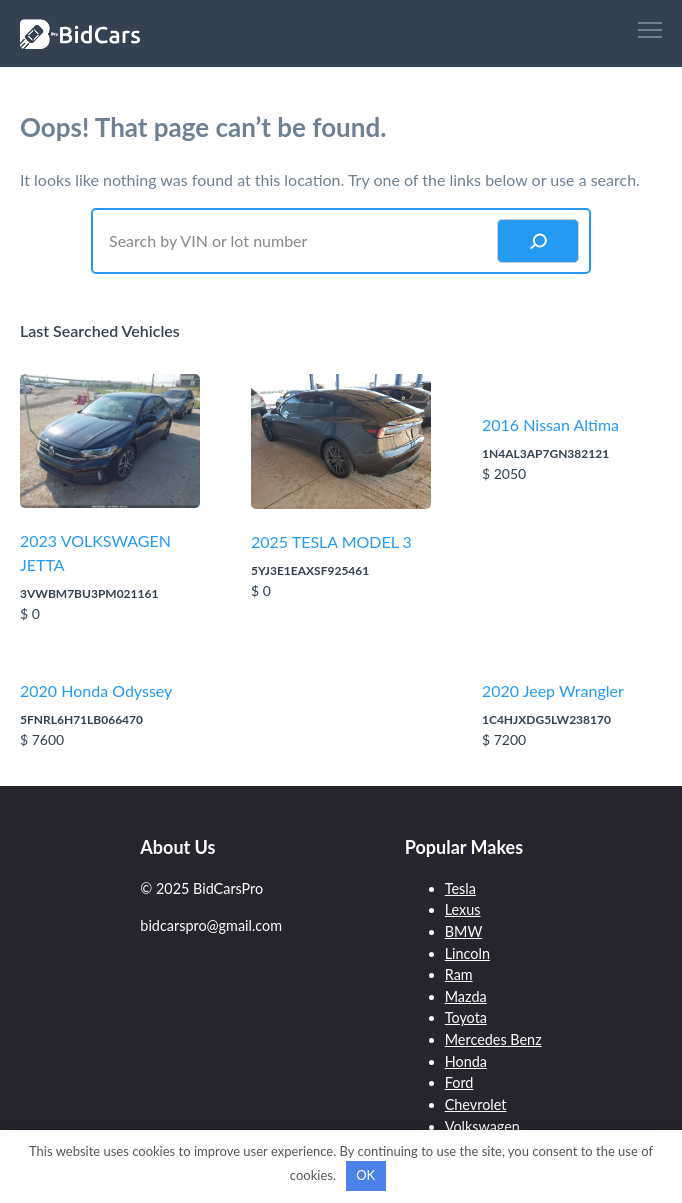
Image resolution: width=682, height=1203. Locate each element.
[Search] (538, 241)
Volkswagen (482, 1126)
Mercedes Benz (493, 1039)
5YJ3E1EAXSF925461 (310, 570)
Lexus (463, 909)
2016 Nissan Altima (550, 424)
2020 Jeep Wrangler (553, 690)
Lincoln (467, 953)
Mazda (466, 996)
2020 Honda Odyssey (96, 690)
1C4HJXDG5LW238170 (546, 719)
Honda (466, 1061)
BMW (464, 931)
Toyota (466, 1017)
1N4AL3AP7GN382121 (545, 453)
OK (365, 1175)
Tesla (460, 888)
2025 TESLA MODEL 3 (331, 541)
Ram (459, 974)
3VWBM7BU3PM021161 (89, 593)
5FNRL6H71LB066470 (81, 719)
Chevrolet (476, 1104)
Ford (459, 1082)
